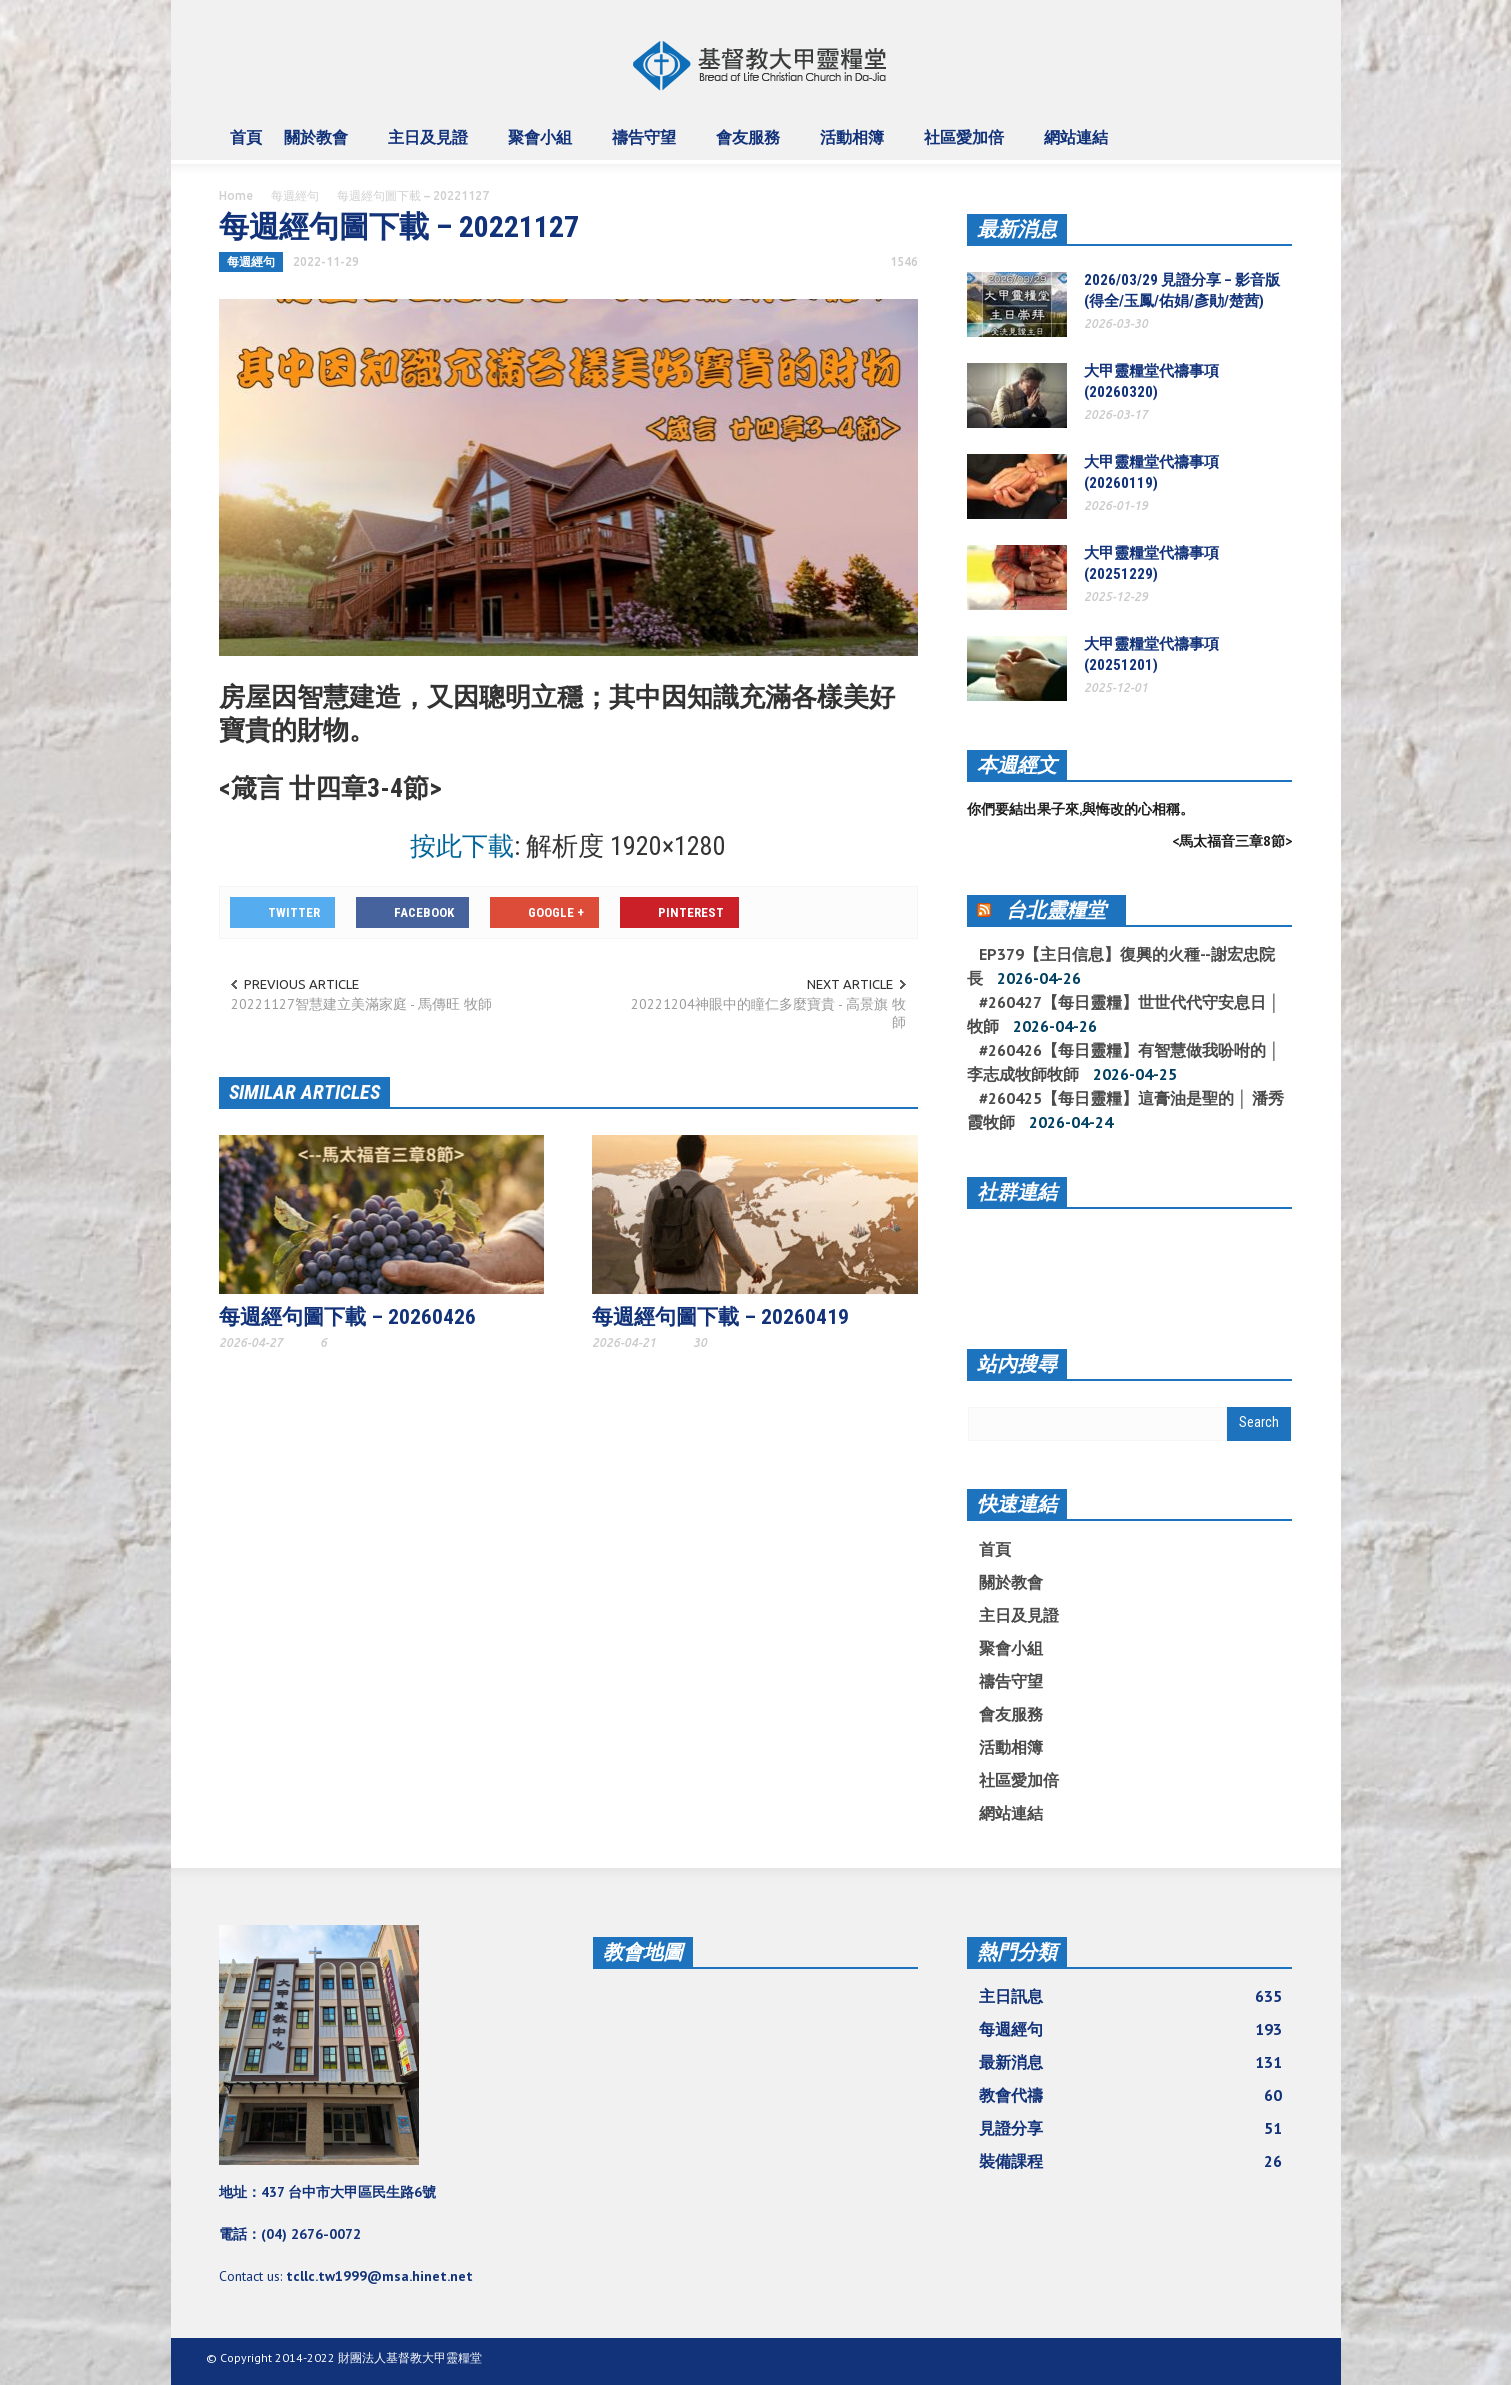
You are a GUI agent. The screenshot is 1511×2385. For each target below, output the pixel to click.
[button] (1273, 136)
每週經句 (295, 195)
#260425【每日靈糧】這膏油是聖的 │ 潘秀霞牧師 (1125, 1110)
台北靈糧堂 (1056, 910)
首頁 (246, 137)
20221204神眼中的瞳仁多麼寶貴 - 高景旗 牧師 (768, 1013)
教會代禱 (1131, 2095)
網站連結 (1079, 146)
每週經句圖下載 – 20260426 (347, 1317)
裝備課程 (1131, 2161)
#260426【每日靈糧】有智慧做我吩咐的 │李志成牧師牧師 (1123, 1062)
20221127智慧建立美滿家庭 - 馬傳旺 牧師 (361, 1004)
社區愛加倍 (967, 146)
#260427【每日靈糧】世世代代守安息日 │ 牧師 (1123, 1014)
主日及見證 (431, 146)
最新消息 (1017, 229)
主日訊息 (1131, 1996)
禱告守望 (647, 146)
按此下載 (462, 846)
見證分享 (1131, 2128)
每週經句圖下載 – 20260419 (720, 1317)
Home (236, 195)
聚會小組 (543, 146)
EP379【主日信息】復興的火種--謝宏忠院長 (1121, 966)
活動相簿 (855, 146)
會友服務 (751, 146)
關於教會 (319, 146)
